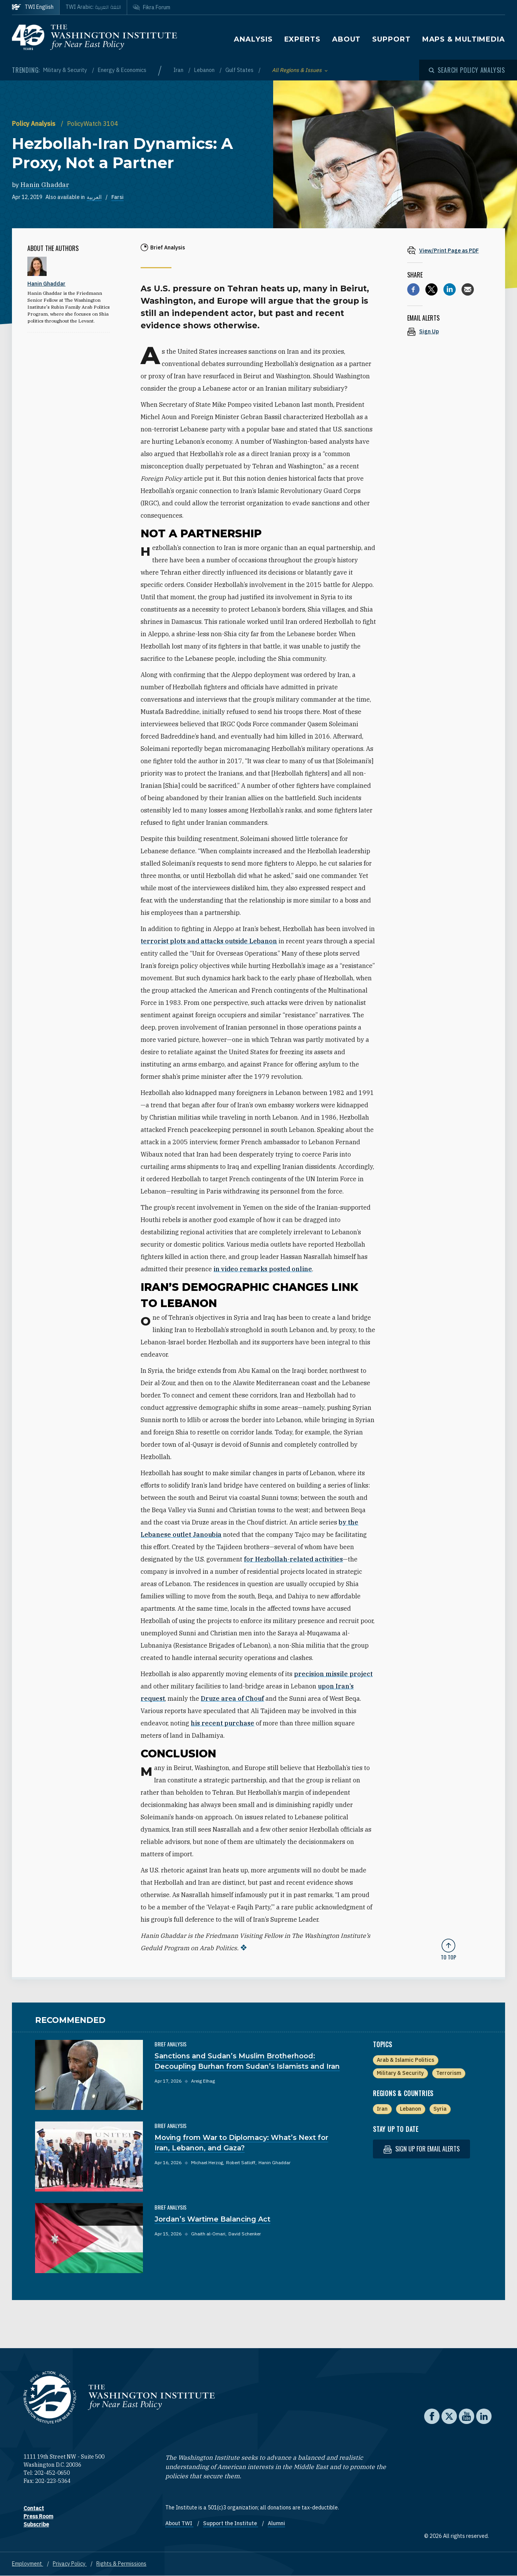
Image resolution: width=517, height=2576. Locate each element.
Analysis (253, 39)
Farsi (117, 197)
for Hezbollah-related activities (293, 1559)
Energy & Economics (122, 70)
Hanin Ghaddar (44, 185)
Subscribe (36, 2524)
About (346, 39)
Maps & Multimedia (463, 39)
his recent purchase (222, 1723)
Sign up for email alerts (421, 2149)
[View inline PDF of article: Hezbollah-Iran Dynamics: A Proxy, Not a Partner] (448, 250)
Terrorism (448, 2072)
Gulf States (240, 70)
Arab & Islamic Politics (405, 2059)
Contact (34, 2508)
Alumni (276, 2523)
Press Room (38, 2516)
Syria (439, 2108)
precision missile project (333, 1674)
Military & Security (65, 70)
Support (391, 39)
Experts (302, 39)
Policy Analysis (34, 123)
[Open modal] (467, 70)
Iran (179, 70)
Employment (27, 2563)
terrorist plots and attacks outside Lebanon (209, 941)
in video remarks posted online (262, 1269)
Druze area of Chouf (232, 1698)
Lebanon (205, 70)
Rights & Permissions (121, 2563)
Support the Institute (230, 2523)
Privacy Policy (70, 2563)
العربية (94, 197)
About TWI (179, 2523)
